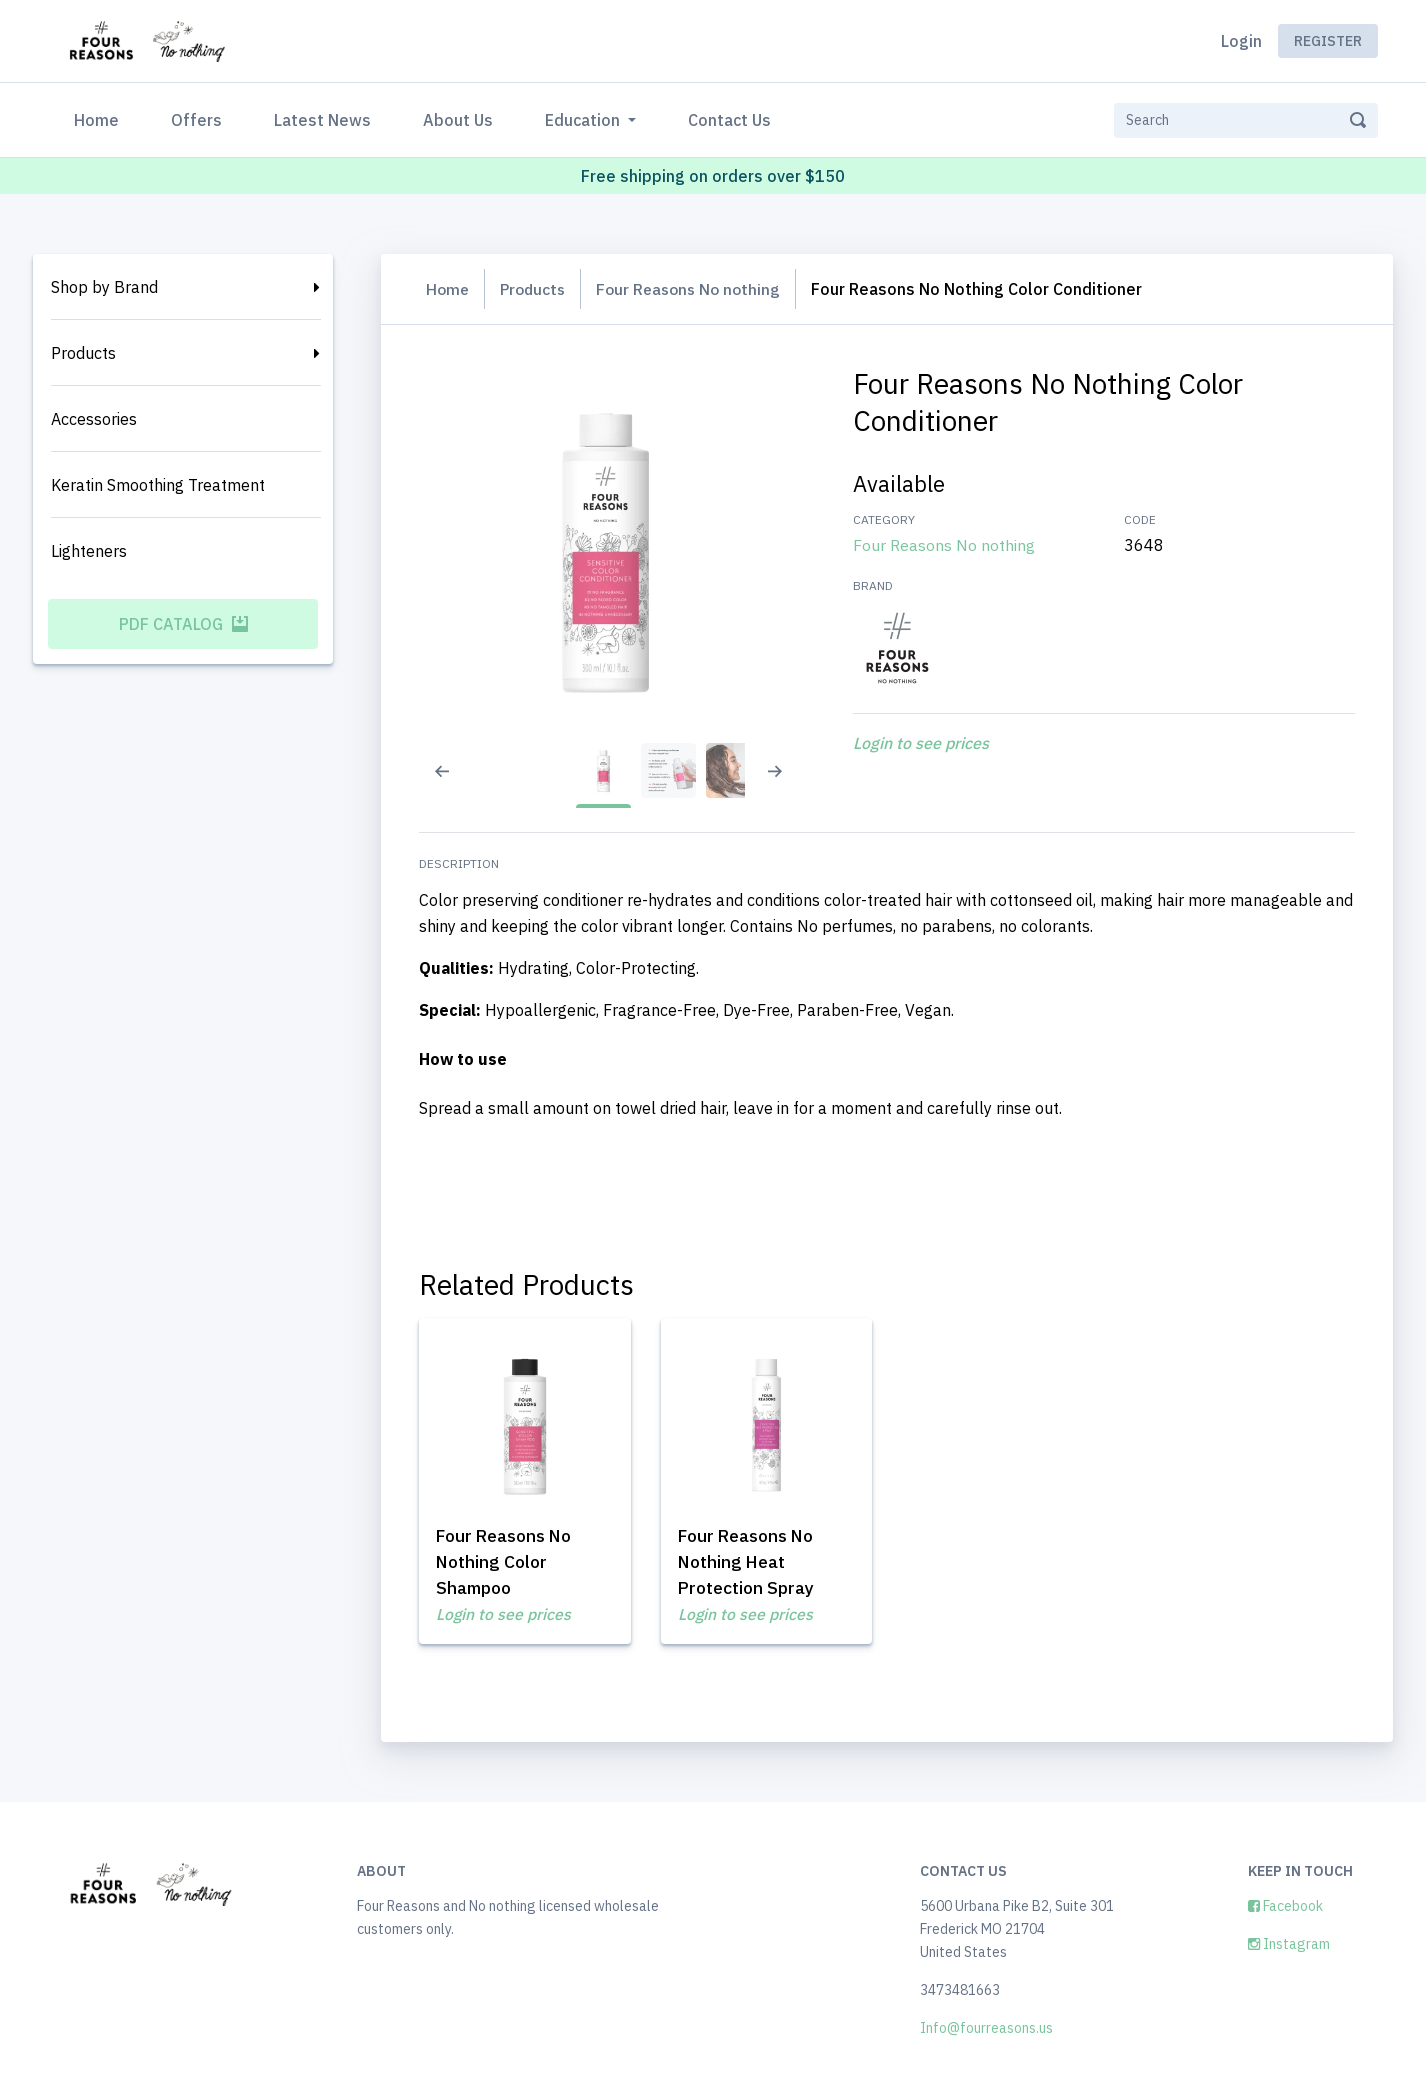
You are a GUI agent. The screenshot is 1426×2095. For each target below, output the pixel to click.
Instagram (1289, 1944)
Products (83, 353)
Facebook (1285, 1906)
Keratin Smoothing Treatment (158, 485)
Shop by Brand (104, 287)
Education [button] (584, 120)
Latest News (322, 120)
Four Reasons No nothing (697, 289)
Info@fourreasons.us (986, 2028)
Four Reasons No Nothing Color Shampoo (515, 1558)
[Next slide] (785, 784)
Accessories (94, 419)
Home (100, 118)
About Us (458, 120)
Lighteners (89, 551)
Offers (196, 120)
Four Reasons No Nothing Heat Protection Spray (753, 1558)
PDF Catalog (183, 624)
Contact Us (729, 120)
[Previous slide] (436, 784)
